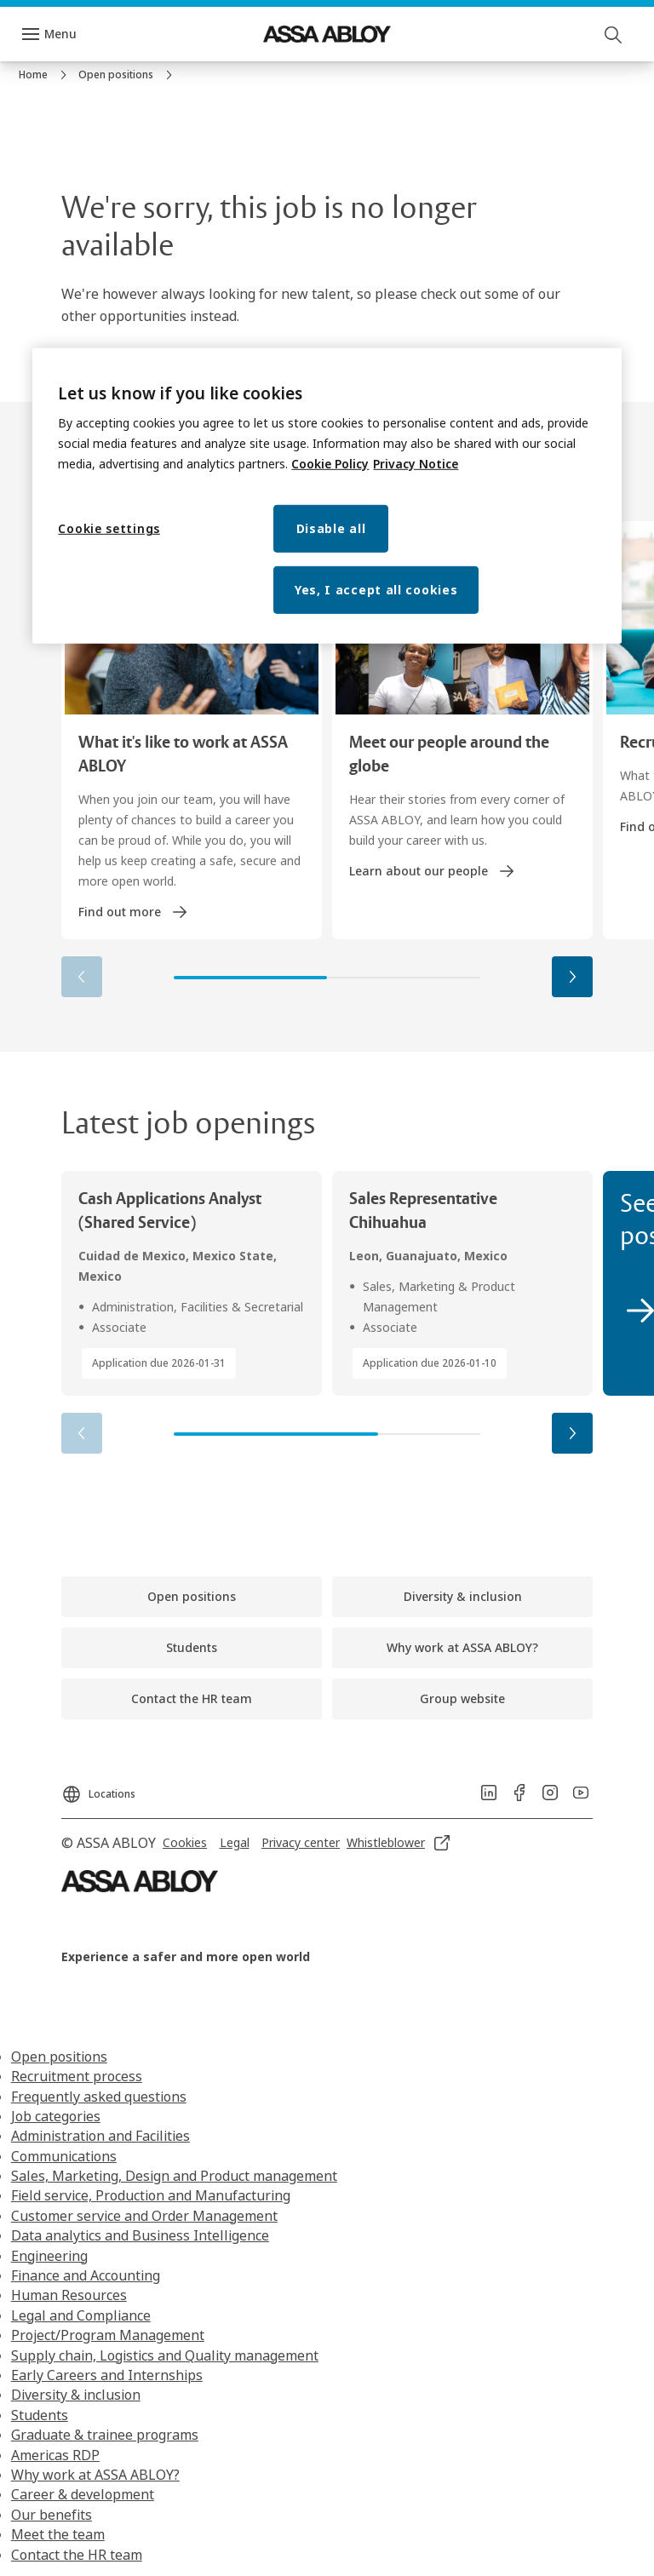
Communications (64, 2156)
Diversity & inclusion (76, 2394)
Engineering (49, 2255)
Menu (60, 34)
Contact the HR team (76, 2554)
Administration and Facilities (100, 2135)
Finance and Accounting (85, 2275)
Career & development (82, 2494)
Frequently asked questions (98, 2096)
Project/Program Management (107, 2335)
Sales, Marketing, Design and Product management (174, 2175)
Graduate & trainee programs (104, 2434)
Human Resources (69, 2295)
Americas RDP (55, 2455)
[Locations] (98, 1789)
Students (39, 2415)
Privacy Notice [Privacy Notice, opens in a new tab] (415, 464)
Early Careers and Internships (107, 2375)
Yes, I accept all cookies (376, 590)
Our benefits (51, 2514)
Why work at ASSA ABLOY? (95, 2474)
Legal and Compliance (81, 2315)
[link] (45, 75)
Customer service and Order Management (144, 2215)
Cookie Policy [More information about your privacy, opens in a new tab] (330, 464)
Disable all (331, 528)
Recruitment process (76, 2076)
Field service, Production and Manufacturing (150, 2195)
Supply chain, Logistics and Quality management (164, 2355)
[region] (326, 496)
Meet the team (58, 2534)
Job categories (55, 2116)
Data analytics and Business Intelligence (140, 2235)
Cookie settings (109, 528)
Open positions (59, 2056)
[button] (572, 976)
